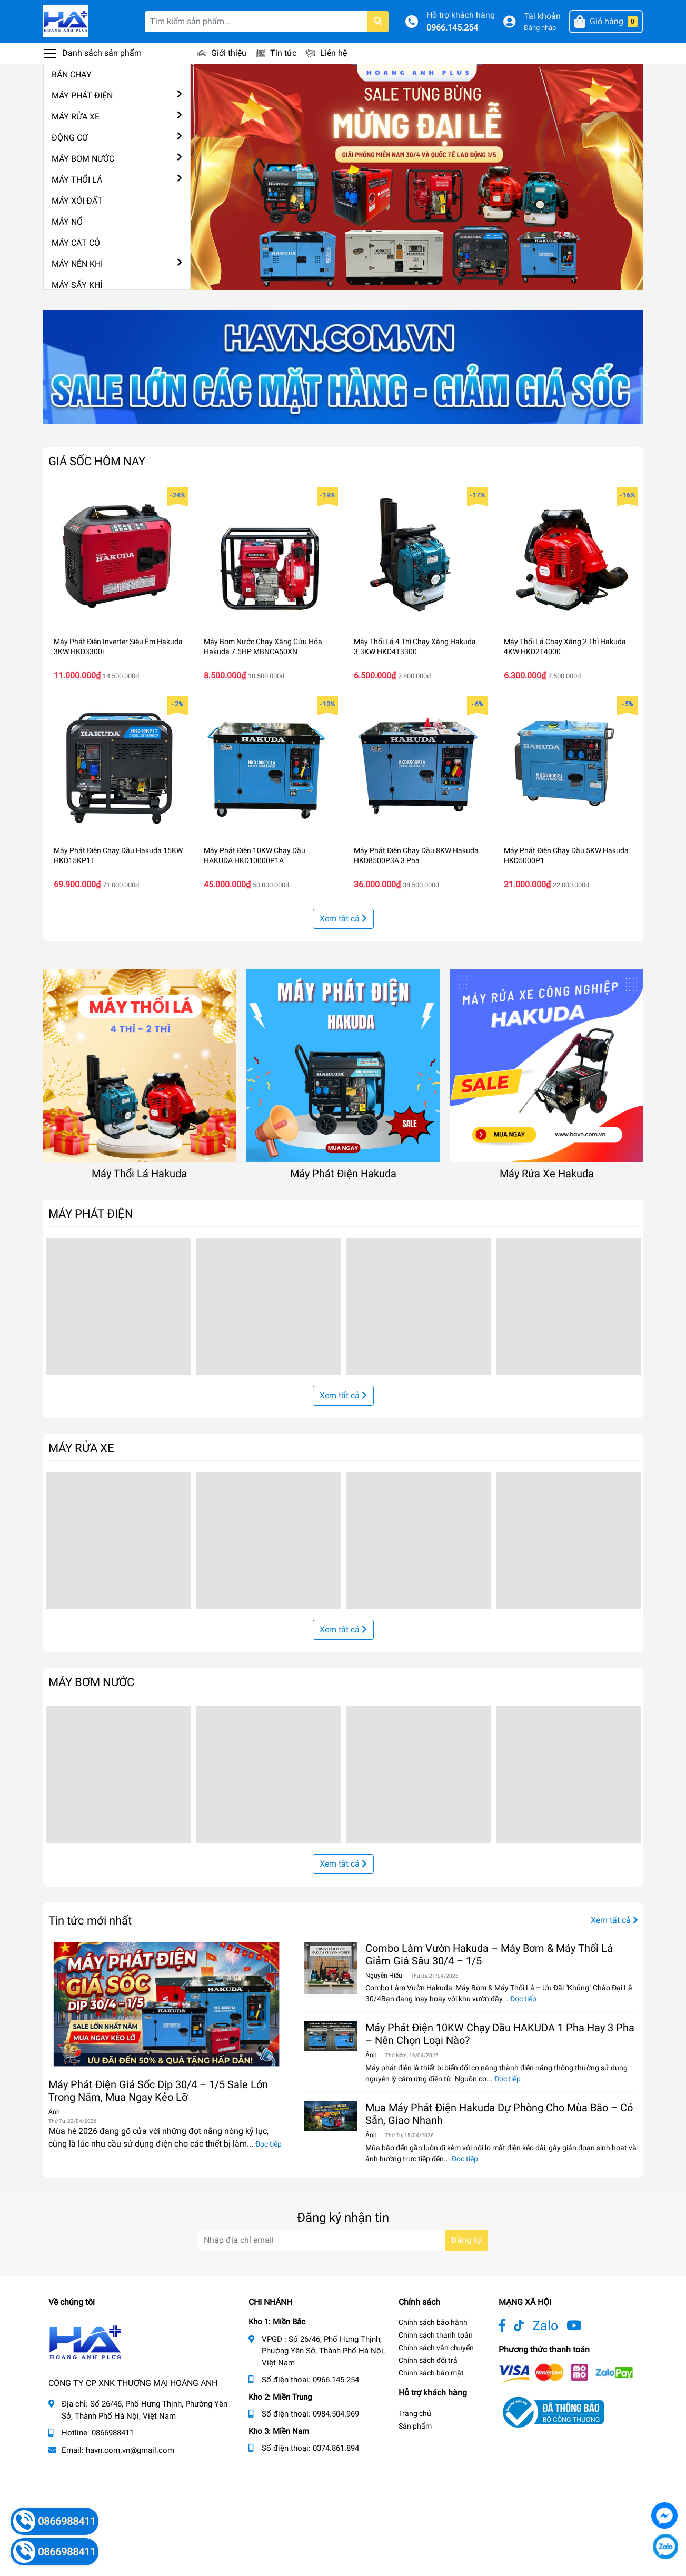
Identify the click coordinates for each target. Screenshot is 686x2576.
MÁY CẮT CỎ (76, 243)
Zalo (545, 2325)
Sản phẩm (415, 2426)
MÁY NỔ (67, 222)
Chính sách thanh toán (436, 2335)
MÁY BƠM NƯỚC (83, 159)
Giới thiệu (228, 53)
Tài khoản (542, 16)
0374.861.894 (336, 2448)
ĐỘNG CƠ (70, 138)
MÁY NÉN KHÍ (77, 264)
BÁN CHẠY (72, 74)
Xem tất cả (343, 919)
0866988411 (113, 2433)
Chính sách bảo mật (431, 2373)
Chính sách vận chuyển (436, 2347)
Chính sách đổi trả (428, 2360)
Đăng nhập (540, 28)
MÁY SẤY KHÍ (77, 285)
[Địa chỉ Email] (343, 2240)
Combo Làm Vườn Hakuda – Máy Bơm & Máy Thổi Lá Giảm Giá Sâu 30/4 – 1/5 (489, 1954)
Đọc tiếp (268, 2144)
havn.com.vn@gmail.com (130, 2450)
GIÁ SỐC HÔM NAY (96, 461)
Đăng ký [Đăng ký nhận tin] (466, 2240)
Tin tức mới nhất (90, 1920)
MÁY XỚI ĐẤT (77, 201)
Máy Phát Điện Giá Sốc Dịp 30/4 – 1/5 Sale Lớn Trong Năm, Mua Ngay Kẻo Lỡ (158, 2090)
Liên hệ (333, 53)
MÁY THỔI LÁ (77, 180)
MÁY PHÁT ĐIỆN (82, 96)
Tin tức (283, 53)
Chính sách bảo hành (433, 2322)
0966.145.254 (452, 28)
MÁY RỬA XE (76, 117)
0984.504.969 (336, 2414)
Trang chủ (415, 2413)
